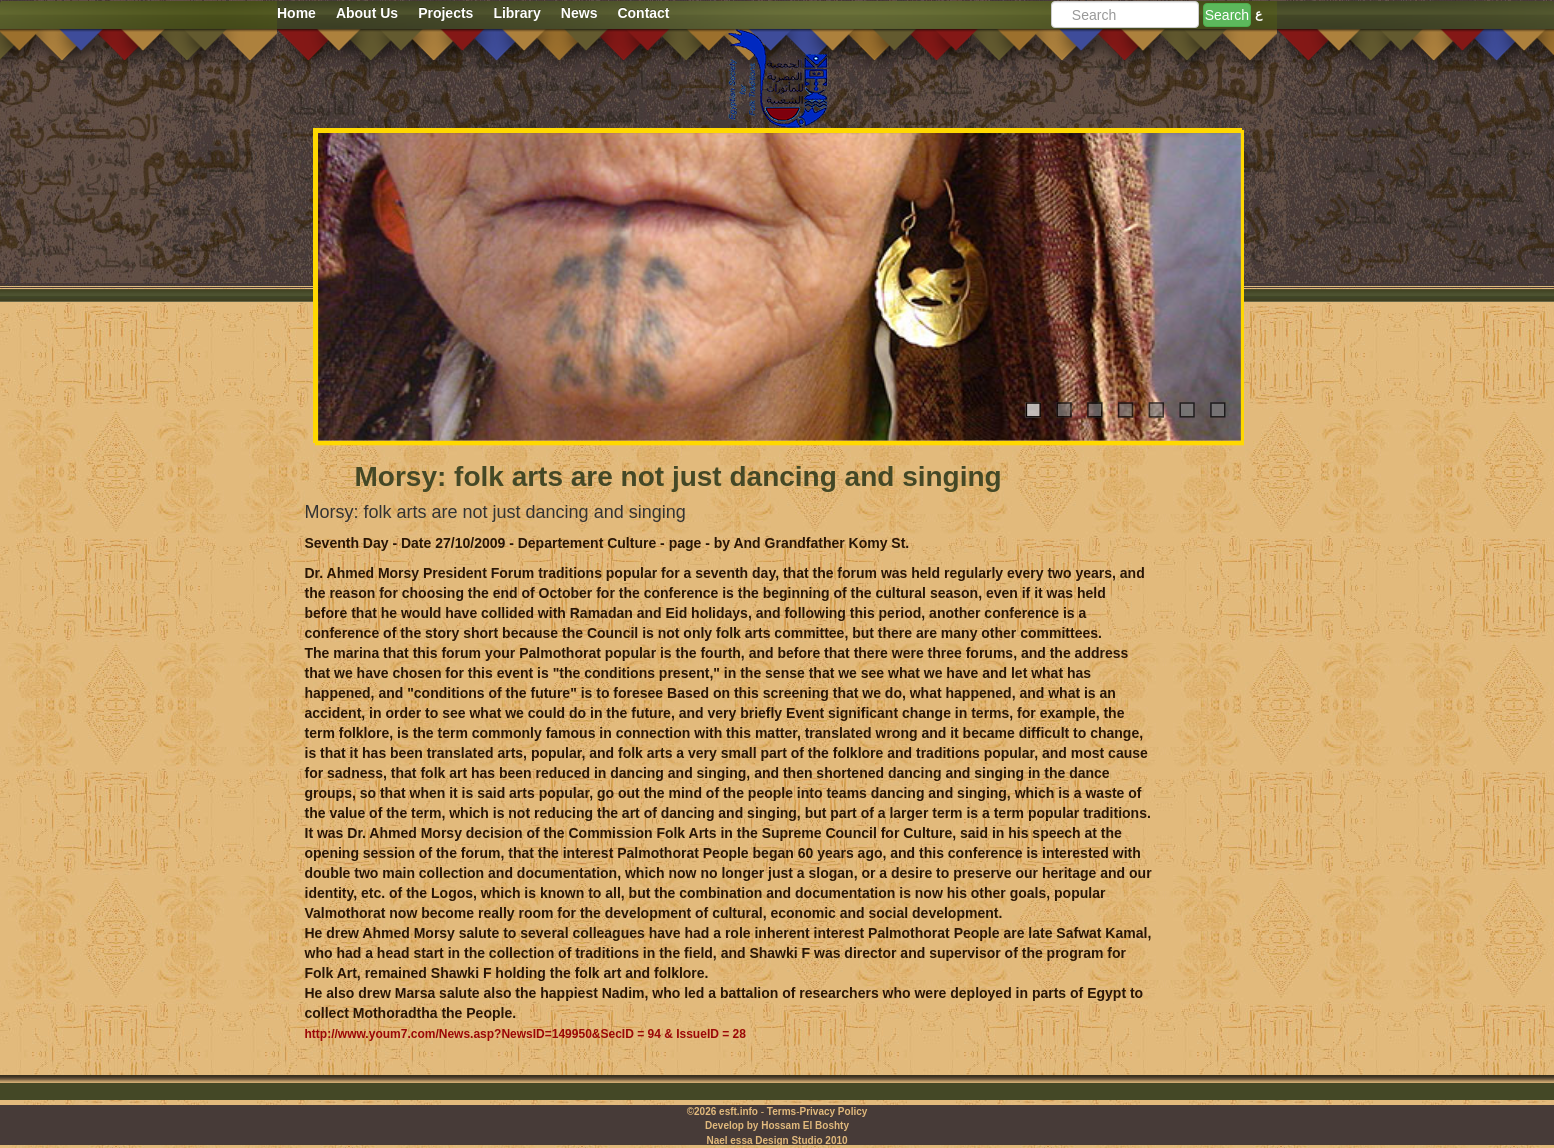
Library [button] (516, 13)
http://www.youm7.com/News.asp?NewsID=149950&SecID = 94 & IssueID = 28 (525, 1034)
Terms (781, 1111)
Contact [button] (643, 13)
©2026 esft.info (722, 1111)
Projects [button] (445, 13)
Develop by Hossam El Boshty (777, 1125)
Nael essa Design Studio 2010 (776, 1140)
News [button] (579, 13)
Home (296, 13)
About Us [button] (367, 13)
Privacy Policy (833, 1111)
